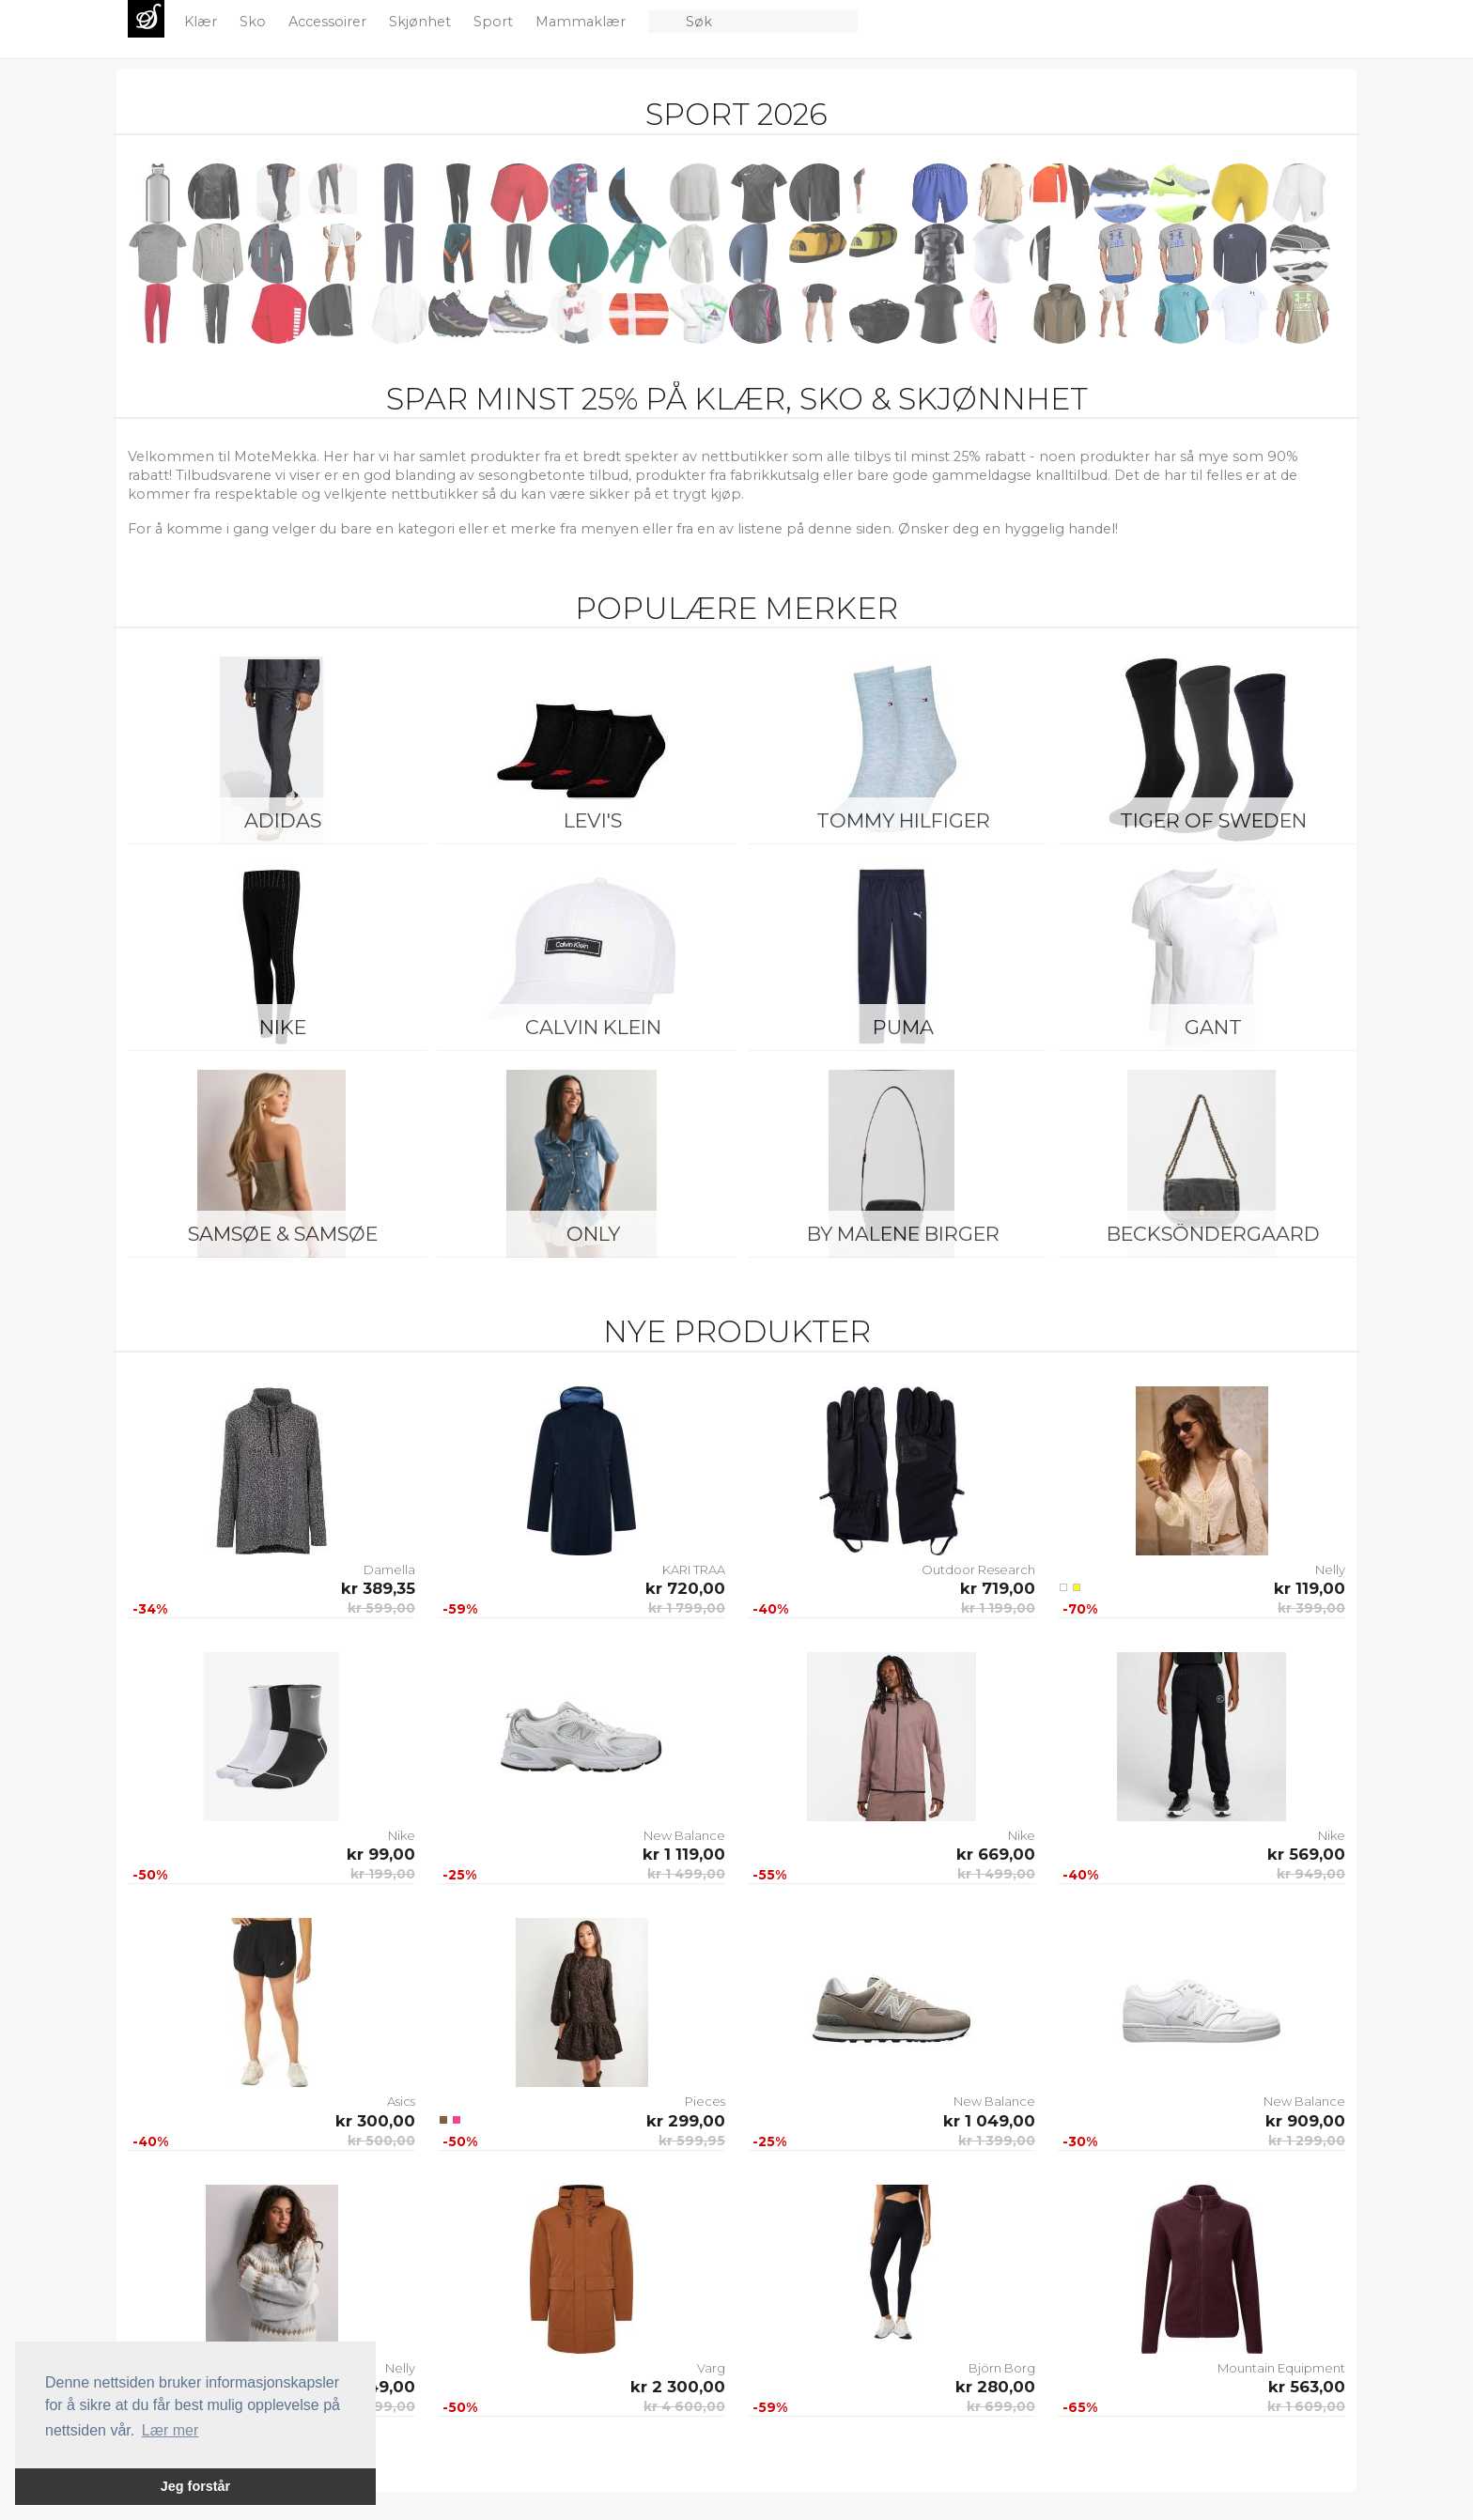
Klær (202, 21)
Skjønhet (422, 21)
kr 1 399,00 (996, 2140)
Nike (282, 1027)
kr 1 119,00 (684, 1854)
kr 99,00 (381, 1854)
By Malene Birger (903, 1233)
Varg (711, 2367)
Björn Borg (1002, 2367)
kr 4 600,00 (684, 2406)
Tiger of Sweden (1213, 820)
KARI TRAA (693, 1569)
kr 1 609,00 (1306, 2406)
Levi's (593, 820)
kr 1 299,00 (1306, 2140)
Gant (1213, 1027)
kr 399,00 (1311, 1608)
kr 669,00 (995, 1854)
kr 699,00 (1001, 2406)
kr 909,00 (1305, 2120)
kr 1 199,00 (998, 1608)
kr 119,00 (1309, 1588)
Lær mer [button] (170, 2430)
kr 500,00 (381, 2140)
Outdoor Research (978, 1569)
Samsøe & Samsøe (283, 1233)
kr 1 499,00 (686, 1873)
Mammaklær (582, 21)
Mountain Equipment (1281, 2367)
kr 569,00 (1306, 1854)
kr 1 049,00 (989, 2120)
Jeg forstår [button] (195, 2486)
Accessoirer (329, 21)
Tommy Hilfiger (903, 820)
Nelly (1330, 1569)
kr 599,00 (381, 1608)
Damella (389, 1569)
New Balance (684, 1835)
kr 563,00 (1306, 2386)
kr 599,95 (692, 2140)
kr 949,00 (1311, 1873)
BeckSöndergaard (1213, 1233)
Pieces (705, 2101)
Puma (903, 1027)
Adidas (282, 820)
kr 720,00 (685, 1588)
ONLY (593, 1233)
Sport (495, 21)
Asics (401, 2101)
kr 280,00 (995, 2386)
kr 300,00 (375, 2120)
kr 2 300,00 (677, 2386)
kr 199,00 (382, 1873)
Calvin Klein (593, 1027)
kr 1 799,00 (686, 1608)
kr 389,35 (378, 1588)
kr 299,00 (685, 2120)
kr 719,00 (997, 1588)
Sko (255, 21)
